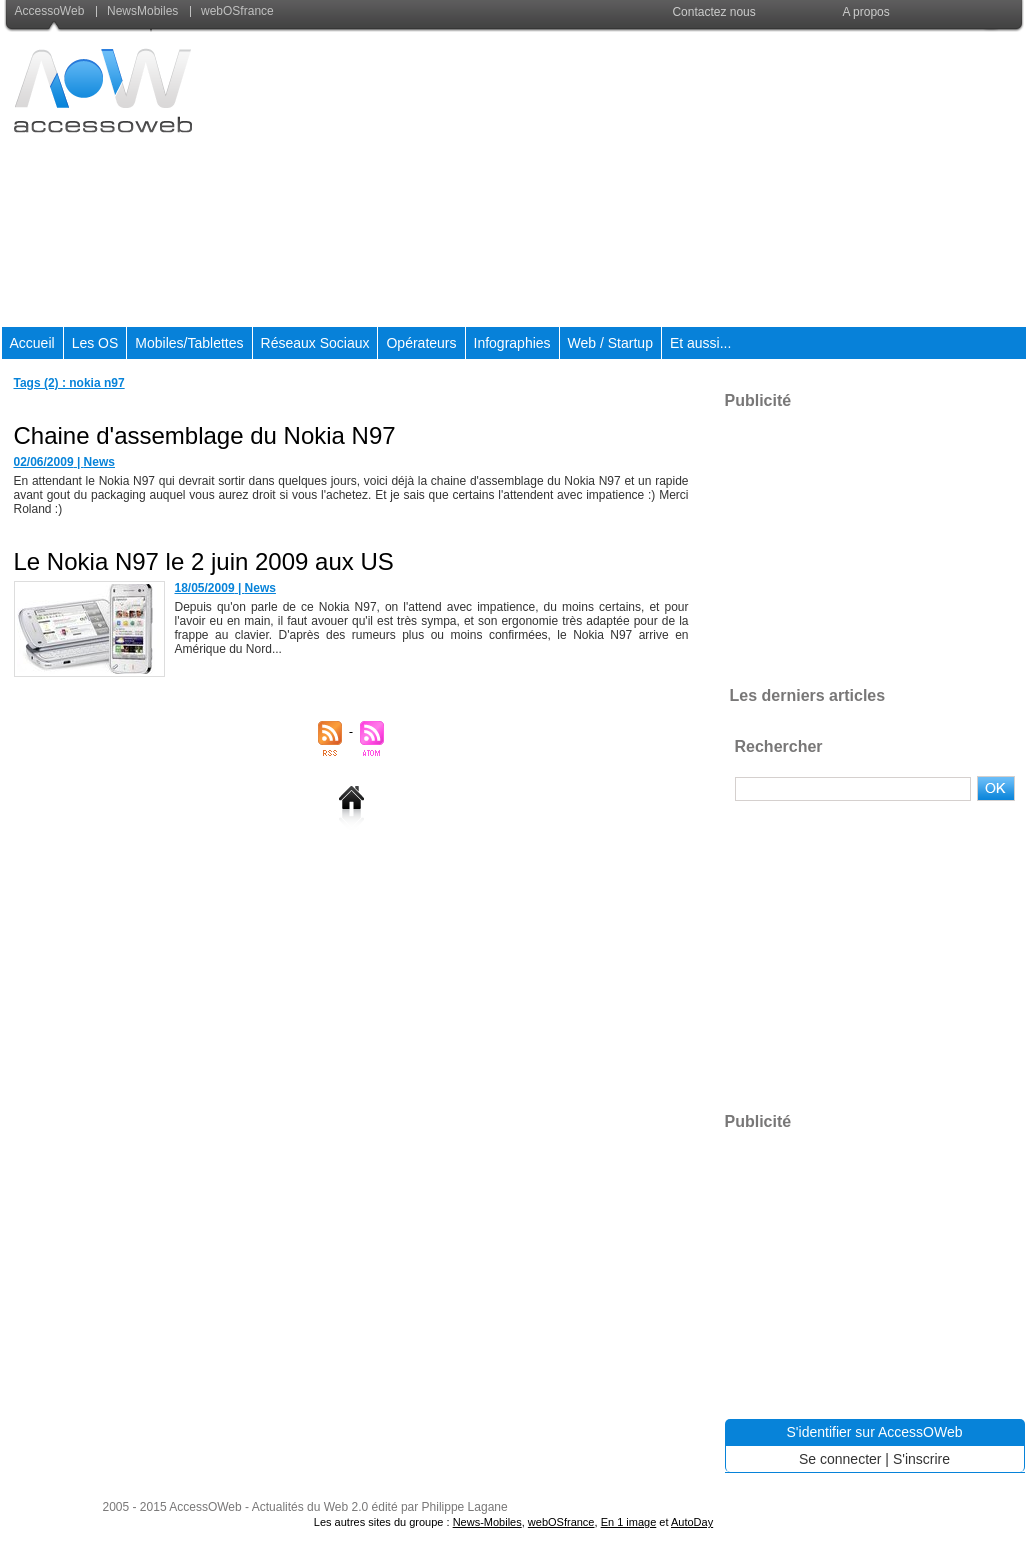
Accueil (32, 343)
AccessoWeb (51, 11)
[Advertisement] (660, 179)
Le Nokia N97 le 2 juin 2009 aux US (204, 561)
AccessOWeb (205, 1507)
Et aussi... (700, 343)
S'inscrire (921, 1459)
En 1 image (629, 1522)
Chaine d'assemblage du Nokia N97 (205, 435)
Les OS (95, 343)
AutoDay (692, 1522)
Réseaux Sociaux (315, 343)
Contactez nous (713, 12)
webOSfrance (232, 11)
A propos (865, 12)
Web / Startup (610, 343)
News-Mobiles (487, 1522)
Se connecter (840, 1459)
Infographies (512, 343)
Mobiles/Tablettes (189, 343)
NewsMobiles (139, 11)
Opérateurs (421, 343)
